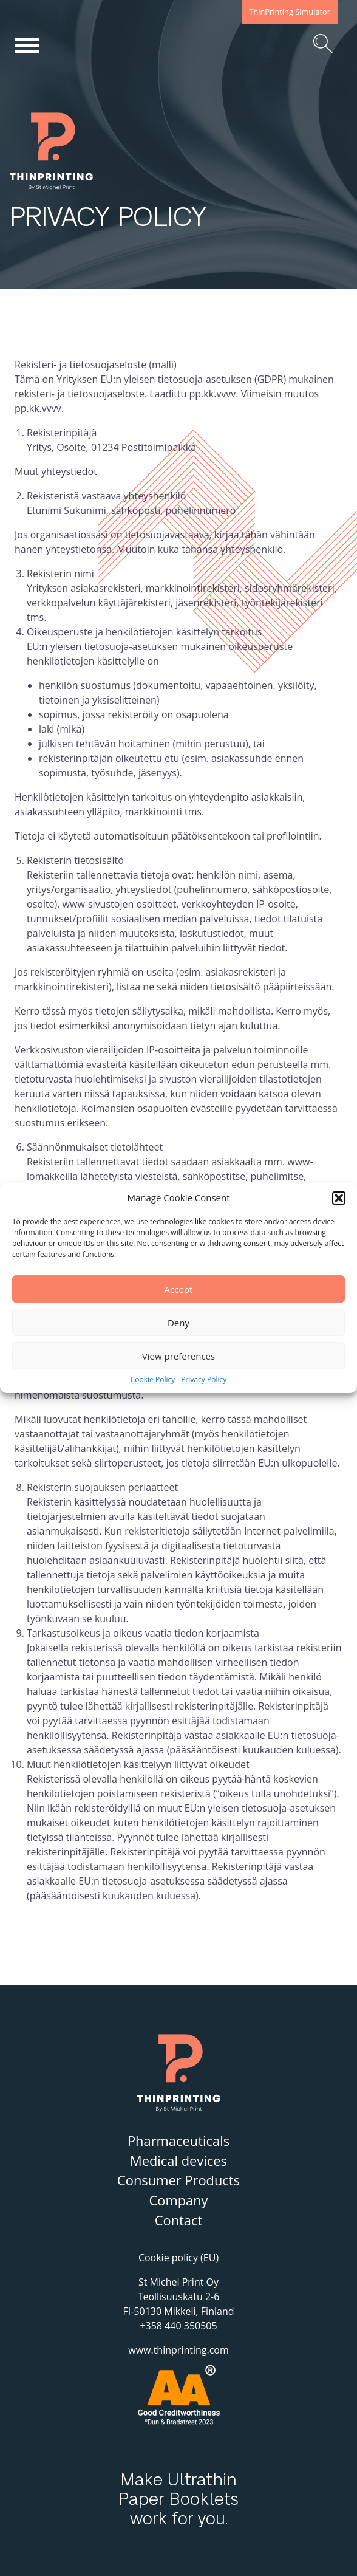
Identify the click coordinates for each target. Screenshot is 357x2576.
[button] (339, 1198)
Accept (179, 1289)
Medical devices (178, 2161)
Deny (178, 1323)
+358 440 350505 (178, 2325)
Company (178, 2200)
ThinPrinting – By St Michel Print (69, 189)
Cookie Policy (153, 1379)
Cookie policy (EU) (178, 2257)
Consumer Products (178, 2180)
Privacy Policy (203, 1379)
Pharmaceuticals (178, 2141)
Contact (179, 2220)
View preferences (178, 1356)
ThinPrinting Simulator (289, 11)
